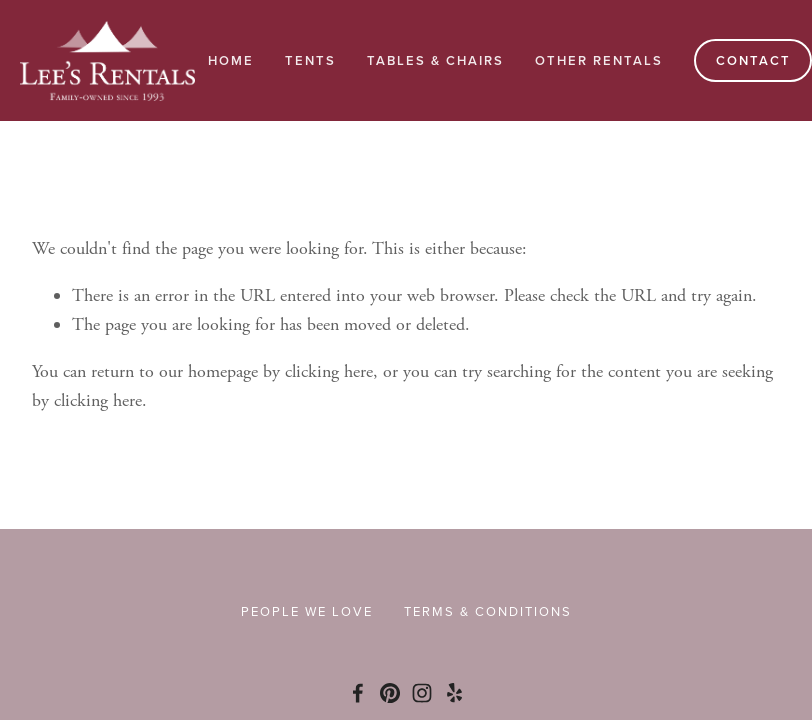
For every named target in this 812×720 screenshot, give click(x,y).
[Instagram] (422, 693)
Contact (753, 60)
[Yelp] (454, 693)
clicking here (329, 371)
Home (231, 60)
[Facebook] (358, 693)
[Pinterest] (390, 693)
